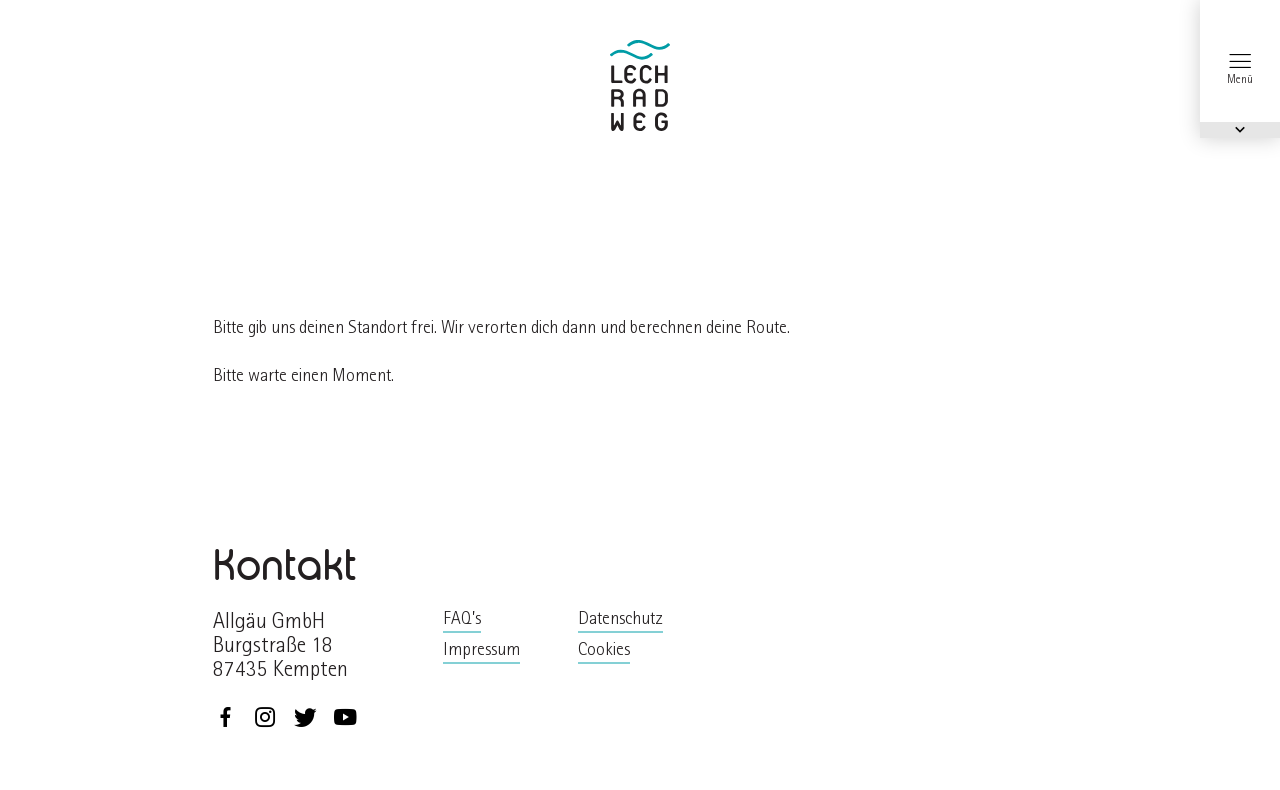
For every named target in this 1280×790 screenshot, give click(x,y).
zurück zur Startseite (640, 85)
